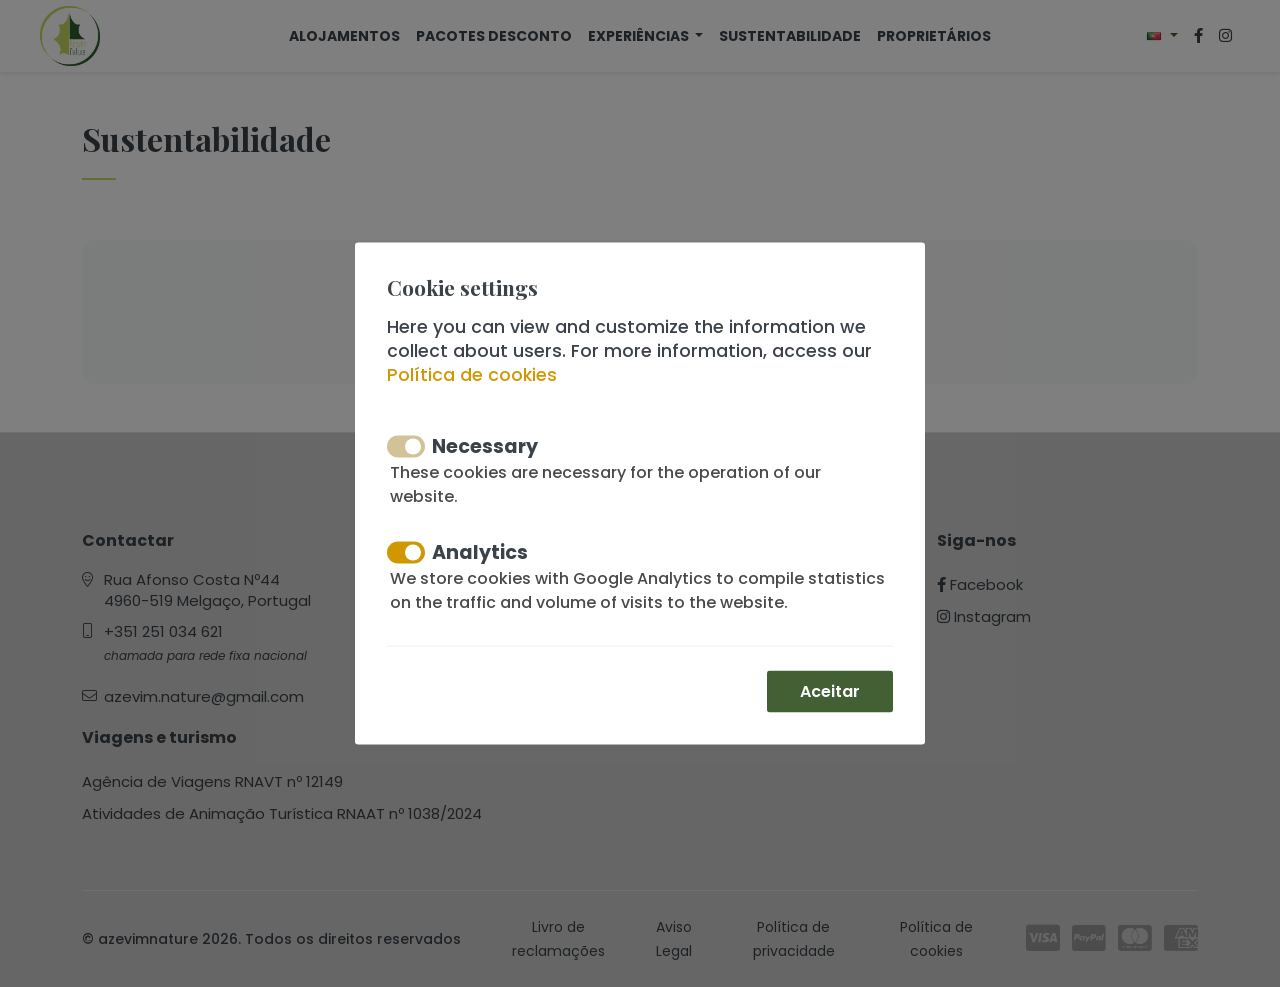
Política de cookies (472, 375)
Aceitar (830, 691)
